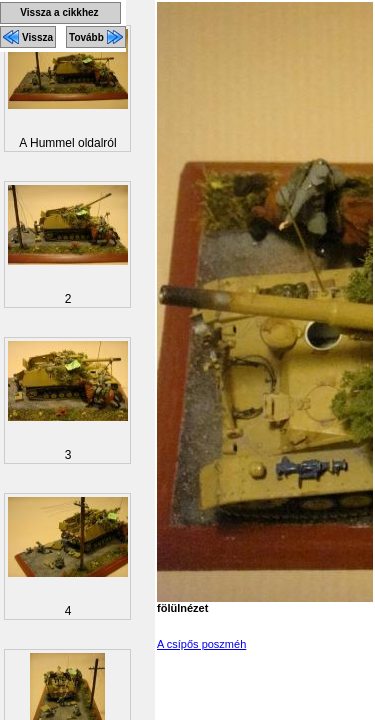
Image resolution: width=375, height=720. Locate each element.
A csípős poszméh (201, 644)
